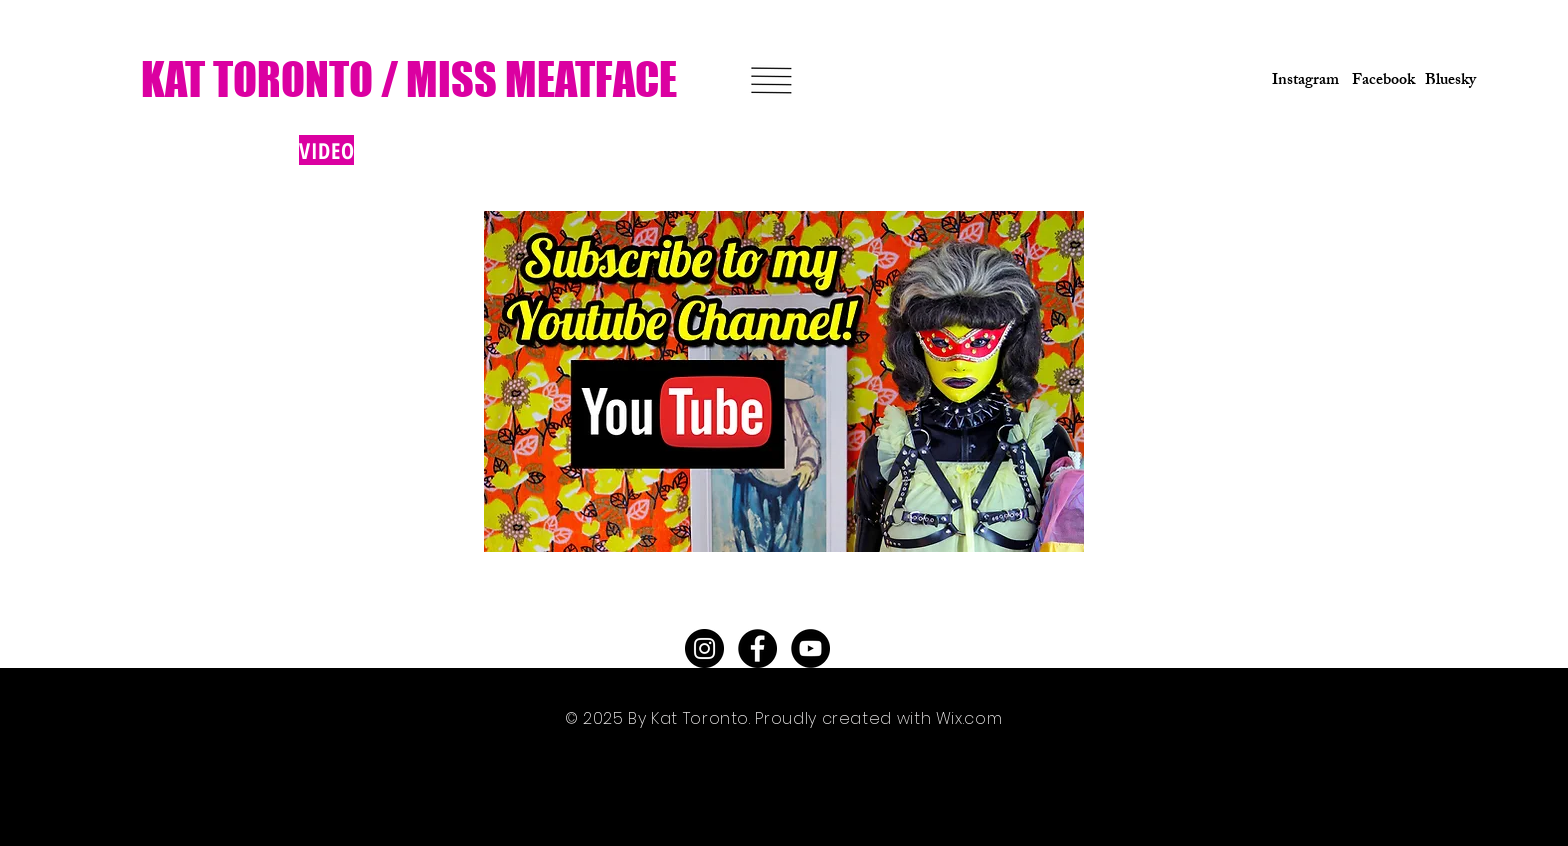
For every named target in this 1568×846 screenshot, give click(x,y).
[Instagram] (1299, 82)
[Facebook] (1379, 82)
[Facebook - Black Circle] (757, 648)
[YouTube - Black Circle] (810, 648)
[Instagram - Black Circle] (704, 648)
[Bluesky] (1450, 82)
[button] (771, 80)
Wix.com (969, 718)
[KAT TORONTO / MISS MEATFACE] (411, 79)
